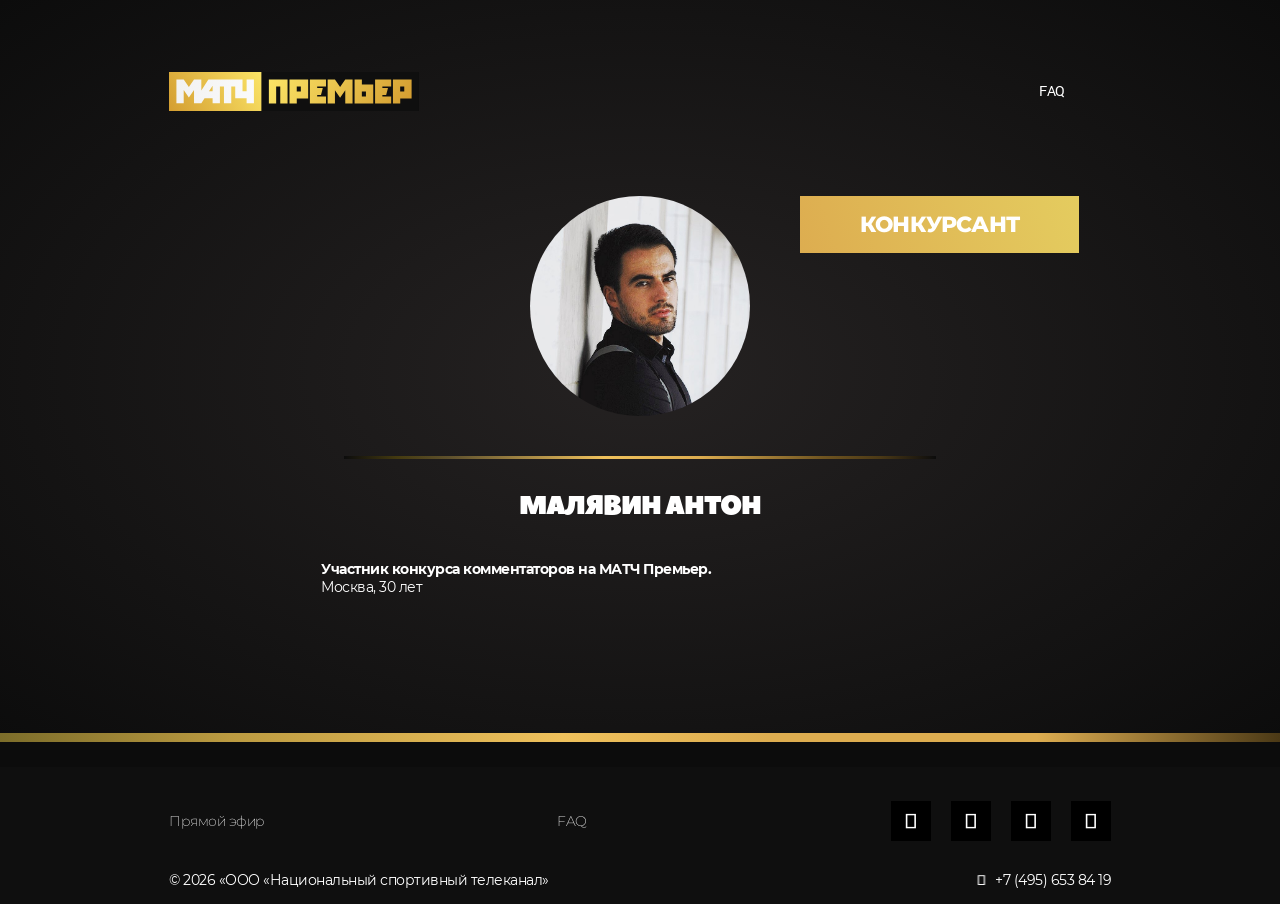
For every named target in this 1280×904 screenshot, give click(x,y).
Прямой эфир (217, 821)
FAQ (1052, 90)
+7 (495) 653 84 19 (1045, 880)
